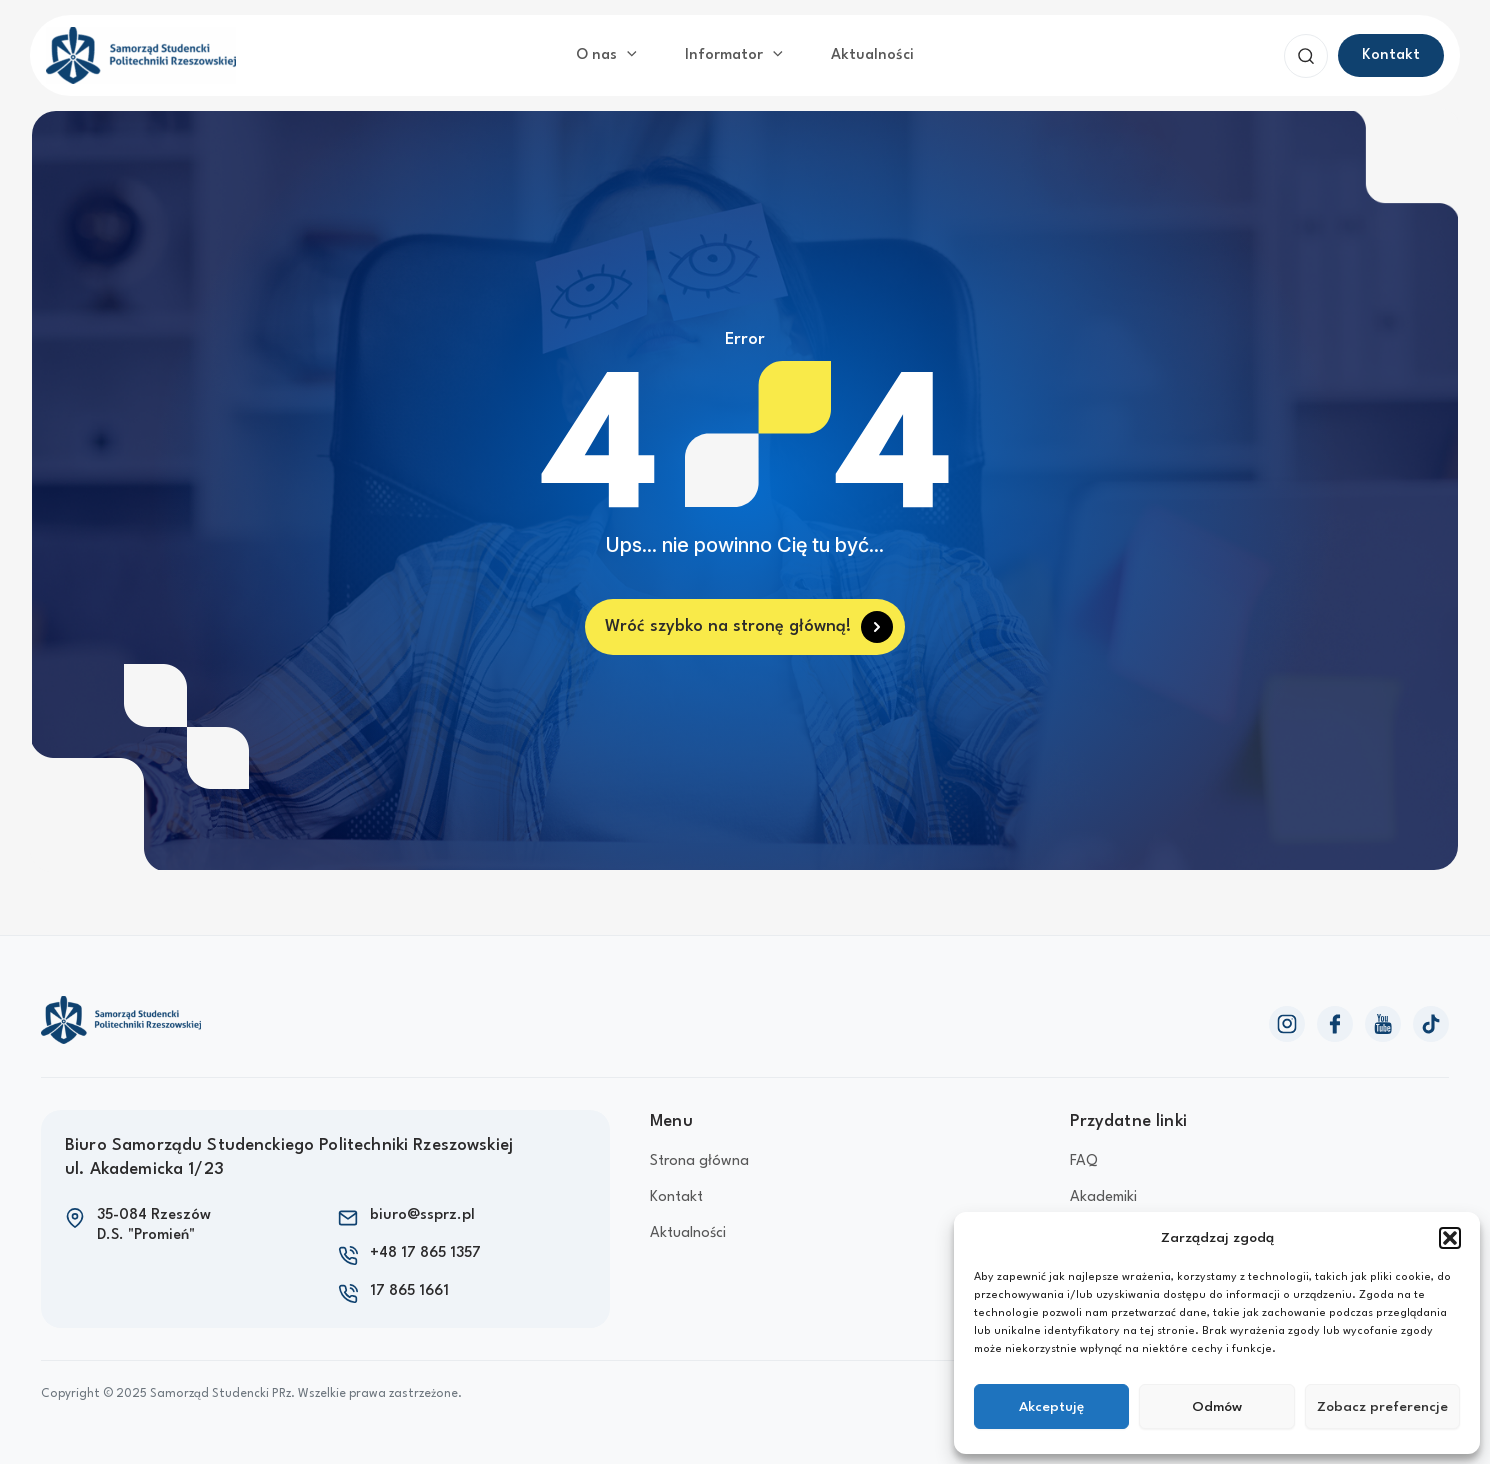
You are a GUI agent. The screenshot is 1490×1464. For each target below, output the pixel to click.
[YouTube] (1383, 1024)
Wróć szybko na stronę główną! (728, 626)
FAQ (1084, 1161)
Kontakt (676, 1197)
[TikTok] (1431, 1024)
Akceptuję (1051, 1407)
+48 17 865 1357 (425, 1253)
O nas (606, 56)
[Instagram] (1287, 1024)
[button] (1450, 1238)
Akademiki (1103, 1197)
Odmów (1217, 1407)
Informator (734, 56)
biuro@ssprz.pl (422, 1215)
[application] (627, 56)
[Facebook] (1335, 1024)
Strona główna (699, 1161)
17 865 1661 (409, 1291)
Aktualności (872, 55)
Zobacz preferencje (1382, 1407)
